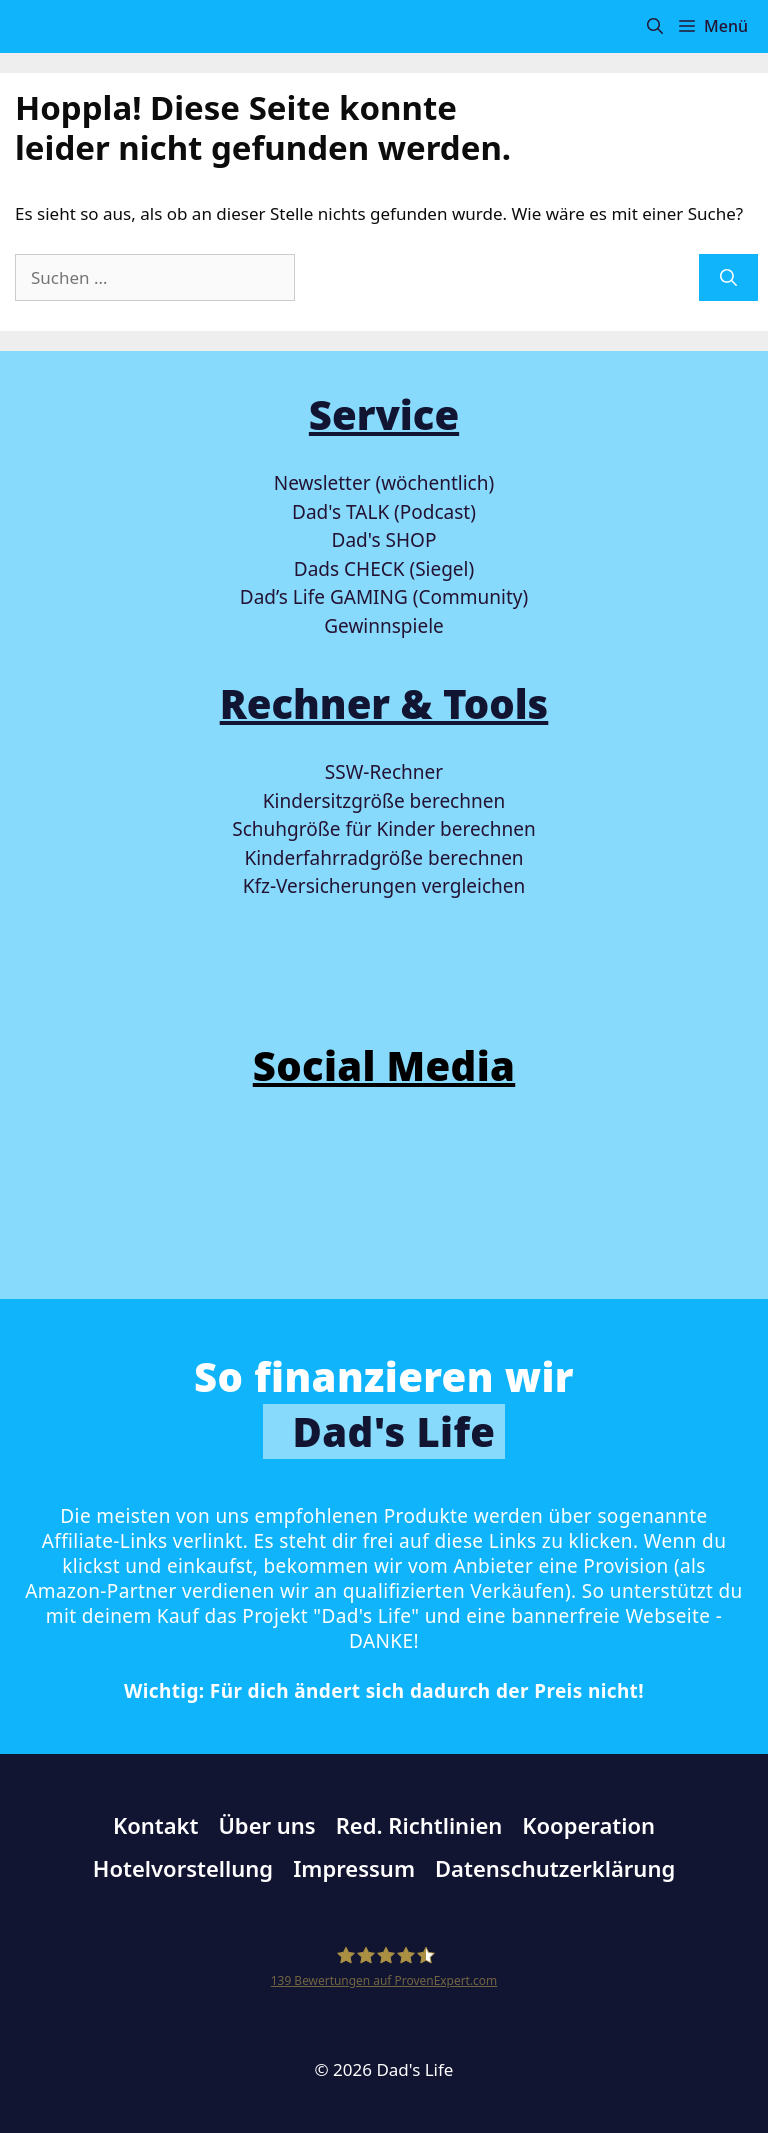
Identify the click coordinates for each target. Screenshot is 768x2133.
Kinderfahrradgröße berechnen (383, 858)
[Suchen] (728, 278)
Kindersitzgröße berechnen (384, 801)
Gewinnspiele (384, 626)
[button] (655, 26)
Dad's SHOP (384, 540)
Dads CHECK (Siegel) (384, 569)
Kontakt (156, 1825)
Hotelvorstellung (183, 1868)
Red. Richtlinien (419, 1825)
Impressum (354, 1868)
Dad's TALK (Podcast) (384, 512)
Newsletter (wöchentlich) (384, 483)
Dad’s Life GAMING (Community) (384, 597)
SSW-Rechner (384, 772)
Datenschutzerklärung (555, 1868)
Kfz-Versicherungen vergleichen (384, 886)
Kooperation (588, 1825)
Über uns (266, 1825)
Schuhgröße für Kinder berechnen (383, 829)
